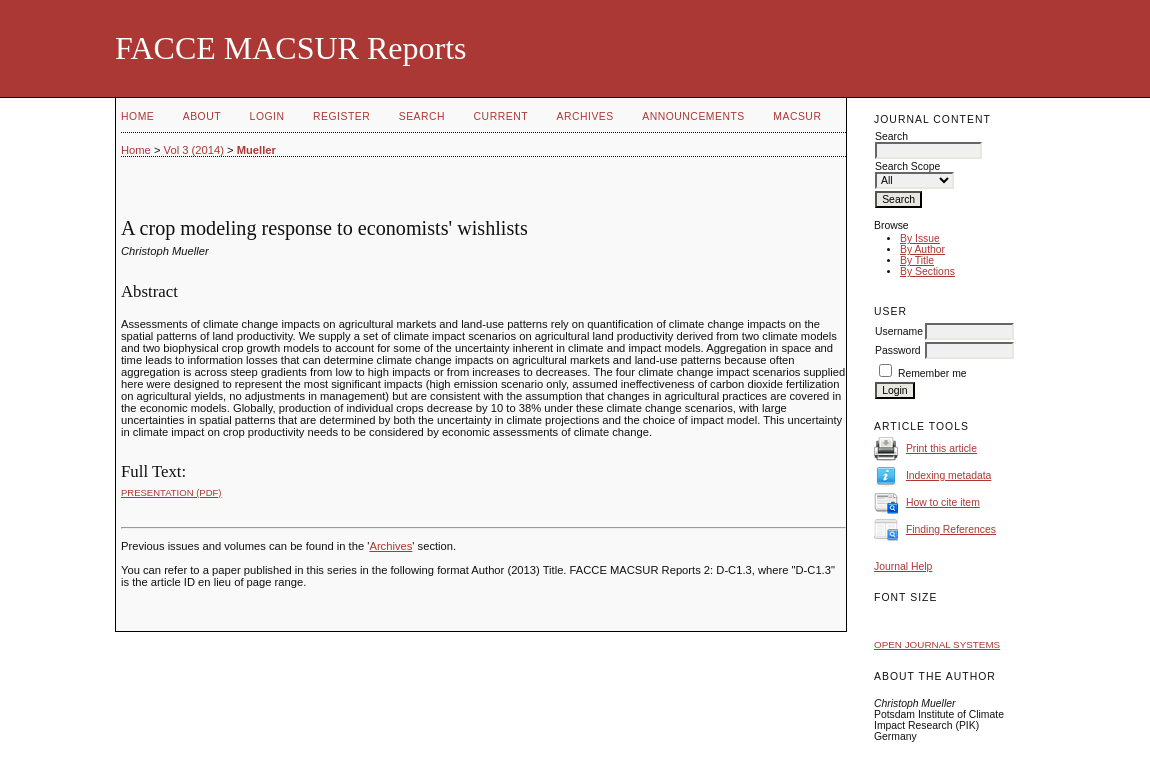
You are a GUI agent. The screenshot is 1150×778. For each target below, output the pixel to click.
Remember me (932, 373)
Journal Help (903, 566)
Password (898, 350)
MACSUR (797, 116)
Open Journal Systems (937, 644)
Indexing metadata (949, 475)
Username (899, 331)
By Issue (920, 238)
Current (501, 116)
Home (137, 116)
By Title (917, 260)
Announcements (693, 116)
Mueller (256, 150)
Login (267, 116)
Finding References (951, 529)
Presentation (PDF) (171, 492)
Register (341, 116)
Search (422, 116)
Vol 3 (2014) (194, 150)
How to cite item (943, 502)
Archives (584, 116)
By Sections (927, 271)
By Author (922, 249)
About (202, 116)
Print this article (941, 448)
